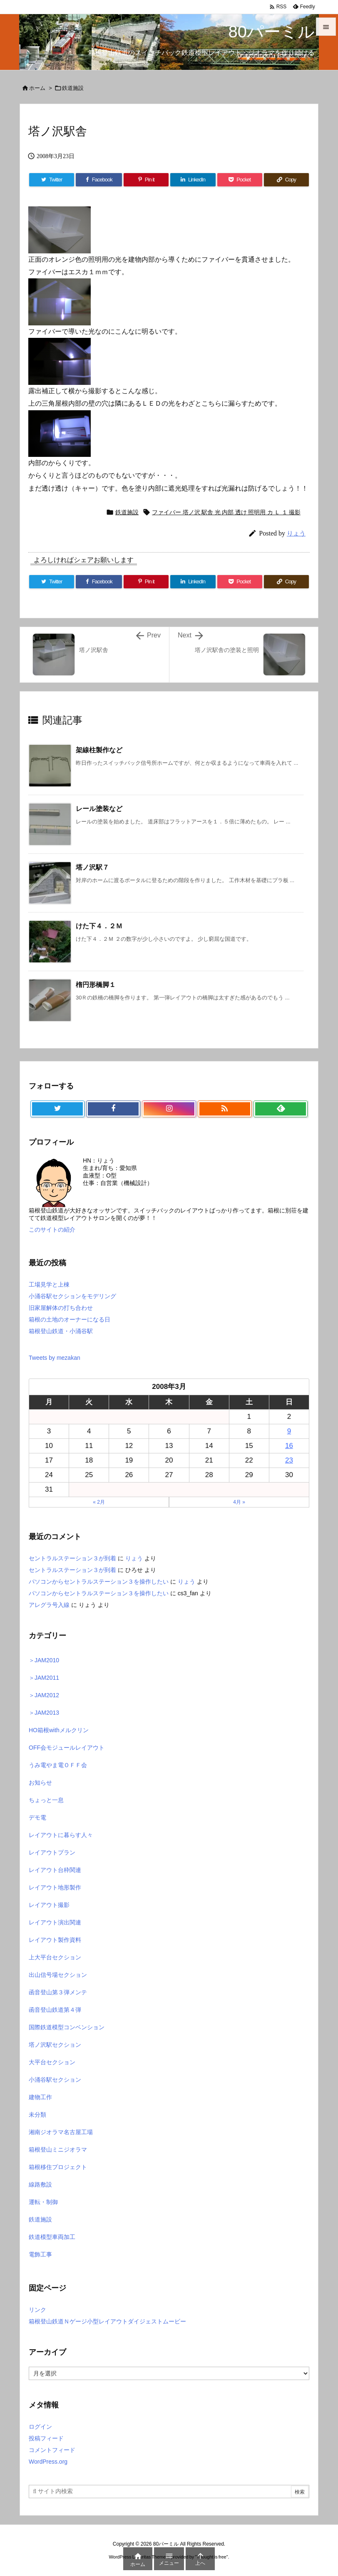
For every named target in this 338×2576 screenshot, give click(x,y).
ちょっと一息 (46, 1800)
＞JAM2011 (44, 1677)
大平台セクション (52, 2062)
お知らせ (40, 1782)
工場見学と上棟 (49, 1284)
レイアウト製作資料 (55, 1939)
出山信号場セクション (58, 1974)
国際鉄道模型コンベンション (66, 2027)
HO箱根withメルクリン (59, 1730)
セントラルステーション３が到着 (72, 1558)
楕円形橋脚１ (96, 984)
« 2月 (99, 1502)
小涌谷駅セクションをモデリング (72, 1296)
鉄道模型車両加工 (52, 2237)
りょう (296, 533)
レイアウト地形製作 (55, 1887)
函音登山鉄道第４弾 (55, 2009)
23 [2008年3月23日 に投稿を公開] (289, 1460)
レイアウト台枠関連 (55, 1870)
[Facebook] (99, 179)
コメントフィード (52, 2450)
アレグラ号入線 (49, 1605)
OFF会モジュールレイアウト (66, 1747)
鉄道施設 (73, 88)
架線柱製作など (99, 750)
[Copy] (286, 179)
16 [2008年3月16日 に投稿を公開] (289, 1446)
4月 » (239, 1502)
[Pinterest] (146, 179)
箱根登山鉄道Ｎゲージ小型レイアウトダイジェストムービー (107, 2321)
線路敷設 (40, 2184)
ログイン (40, 2426)
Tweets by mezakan (54, 1357)
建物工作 (40, 2097)
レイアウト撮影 (49, 1905)
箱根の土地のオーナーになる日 (69, 1319)
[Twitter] (51, 179)
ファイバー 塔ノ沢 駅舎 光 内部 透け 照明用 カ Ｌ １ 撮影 (226, 512)
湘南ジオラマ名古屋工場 (61, 2132)
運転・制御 (43, 2202)
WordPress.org (48, 2461)
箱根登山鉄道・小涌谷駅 (61, 1331)
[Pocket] (239, 179)
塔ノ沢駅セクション (55, 2044)
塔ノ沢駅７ (92, 867)
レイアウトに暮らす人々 (61, 1835)
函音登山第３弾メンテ (58, 1992)
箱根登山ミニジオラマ (58, 2149)
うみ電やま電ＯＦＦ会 (58, 1765)
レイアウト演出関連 (55, 1922)
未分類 (37, 2114)
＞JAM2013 (44, 1712)
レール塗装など (99, 808)
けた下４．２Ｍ (99, 926)
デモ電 (37, 1817)
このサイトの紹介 (52, 1229)
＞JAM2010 (44, 1660)
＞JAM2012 (44, 1695)
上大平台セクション (55, 1957)
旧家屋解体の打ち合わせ (61, 1307)
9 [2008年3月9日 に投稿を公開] (289, 1431)
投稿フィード (46, 2438)
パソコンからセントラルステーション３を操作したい (99, 1581)
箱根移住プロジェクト (58, 2167)
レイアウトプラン (52, 1852)
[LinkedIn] (192, 179)
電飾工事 (40, 2254)
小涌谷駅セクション (55, 2079)
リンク (37, 2309)
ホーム (37, 88)
